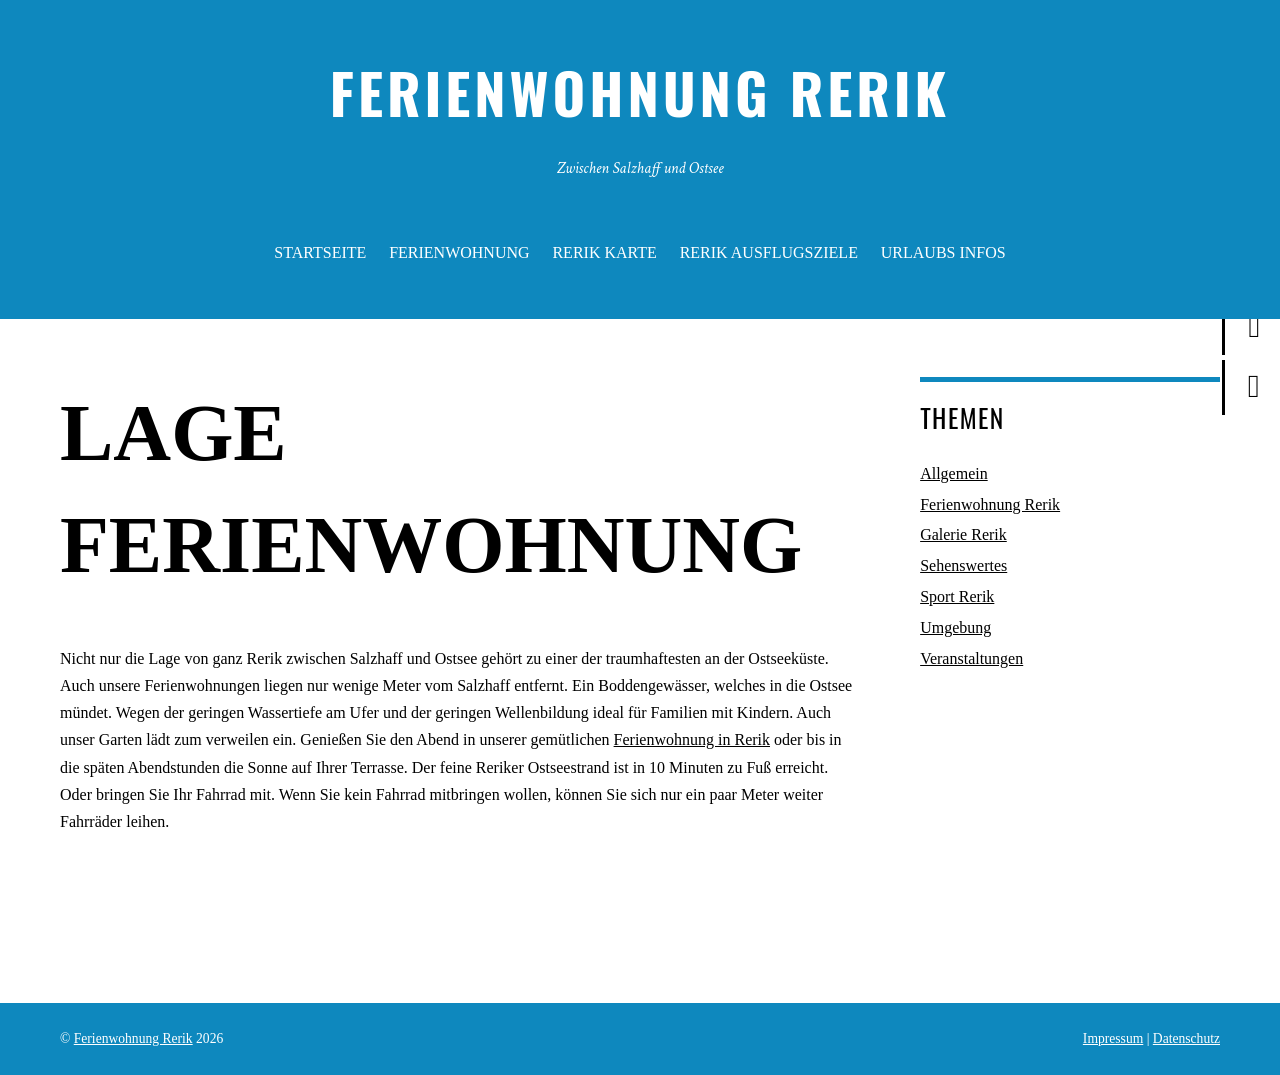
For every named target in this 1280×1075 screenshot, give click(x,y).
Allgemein (954, 473)
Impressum (1113, 1038)
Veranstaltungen (971, 658)
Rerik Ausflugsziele (769, 252)
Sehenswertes (963, 565)
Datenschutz (1186, 1038)
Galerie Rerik (963, 534)
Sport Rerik (957, 596)
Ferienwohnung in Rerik (692, 739)
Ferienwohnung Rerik (990, 504)
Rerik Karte (604, 252)
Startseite (320, 252)
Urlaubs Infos (943, 252)
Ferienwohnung (459, 252)
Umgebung (955, 627)
